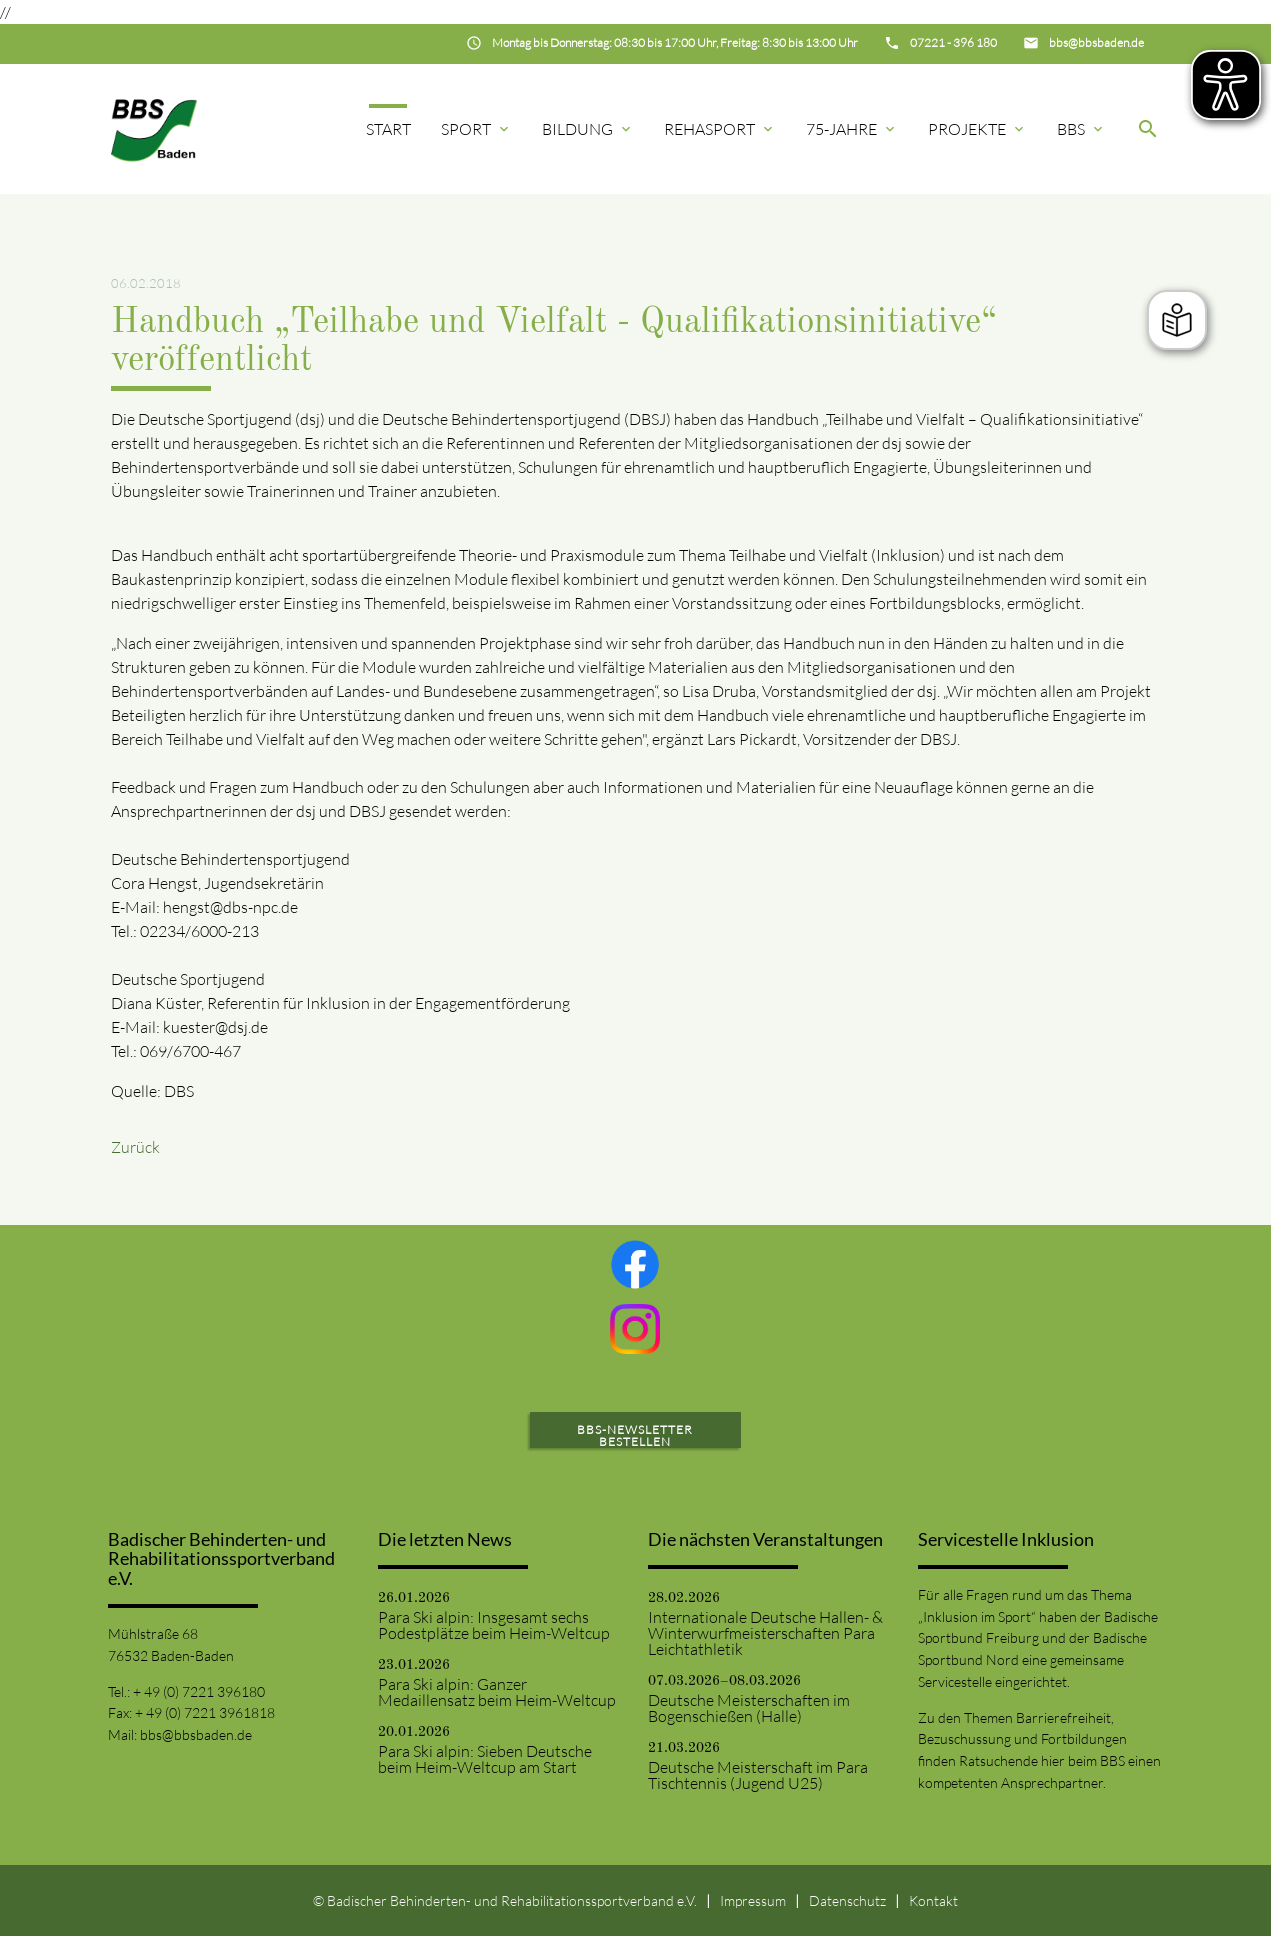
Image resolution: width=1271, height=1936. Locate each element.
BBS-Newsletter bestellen (635, 1435)
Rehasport (720, 129)
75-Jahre (852, 129)
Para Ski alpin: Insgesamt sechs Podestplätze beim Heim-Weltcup (494, 1625)
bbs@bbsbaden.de (196, 1734)
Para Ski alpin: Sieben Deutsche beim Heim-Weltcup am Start (485, 1759)
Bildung (588, 129)
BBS (1081, 129)
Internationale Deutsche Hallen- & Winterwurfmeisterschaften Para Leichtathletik (765, 1633)
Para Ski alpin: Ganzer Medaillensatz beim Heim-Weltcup (497, 1692)
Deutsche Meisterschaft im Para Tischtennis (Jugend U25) (758, 1775)
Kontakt (933, 1900)
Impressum (753, 1900)
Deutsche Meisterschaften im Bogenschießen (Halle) (749, 1708)
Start (388, 129)
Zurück (135, 1147)
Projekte (977, 129)
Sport (476, 129)
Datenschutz (847, 1900)
